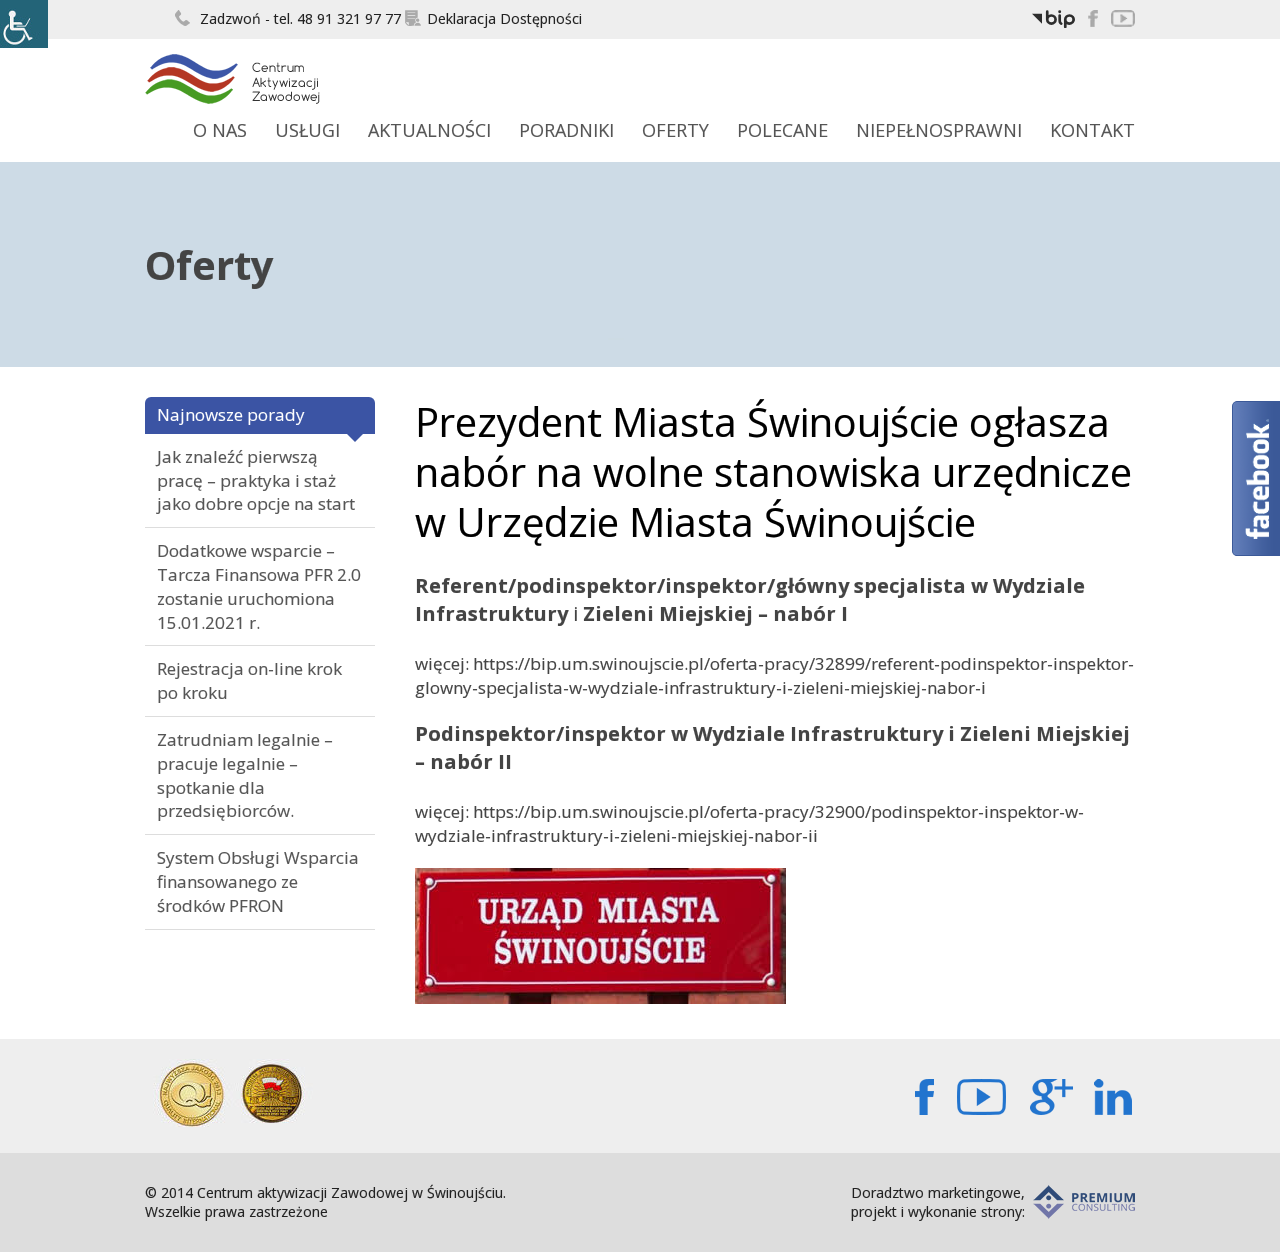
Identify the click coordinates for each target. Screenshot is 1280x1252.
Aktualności (429, 130)
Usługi (307, 130)
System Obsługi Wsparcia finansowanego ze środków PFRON (258, 881)
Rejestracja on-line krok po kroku (249, 680)
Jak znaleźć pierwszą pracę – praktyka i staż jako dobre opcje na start (256, 480)
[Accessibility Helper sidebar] (24, 24)
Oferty (675, 130)
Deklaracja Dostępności (493, 18)
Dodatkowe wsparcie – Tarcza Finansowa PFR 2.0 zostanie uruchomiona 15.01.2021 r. (259, 586)
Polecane (782, 130)
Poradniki (566, 130)
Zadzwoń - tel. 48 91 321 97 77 (288, 18)
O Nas (220, 130)
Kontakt (1092, 130)
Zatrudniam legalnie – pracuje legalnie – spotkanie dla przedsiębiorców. (245, 775)
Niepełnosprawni (939, 130)
